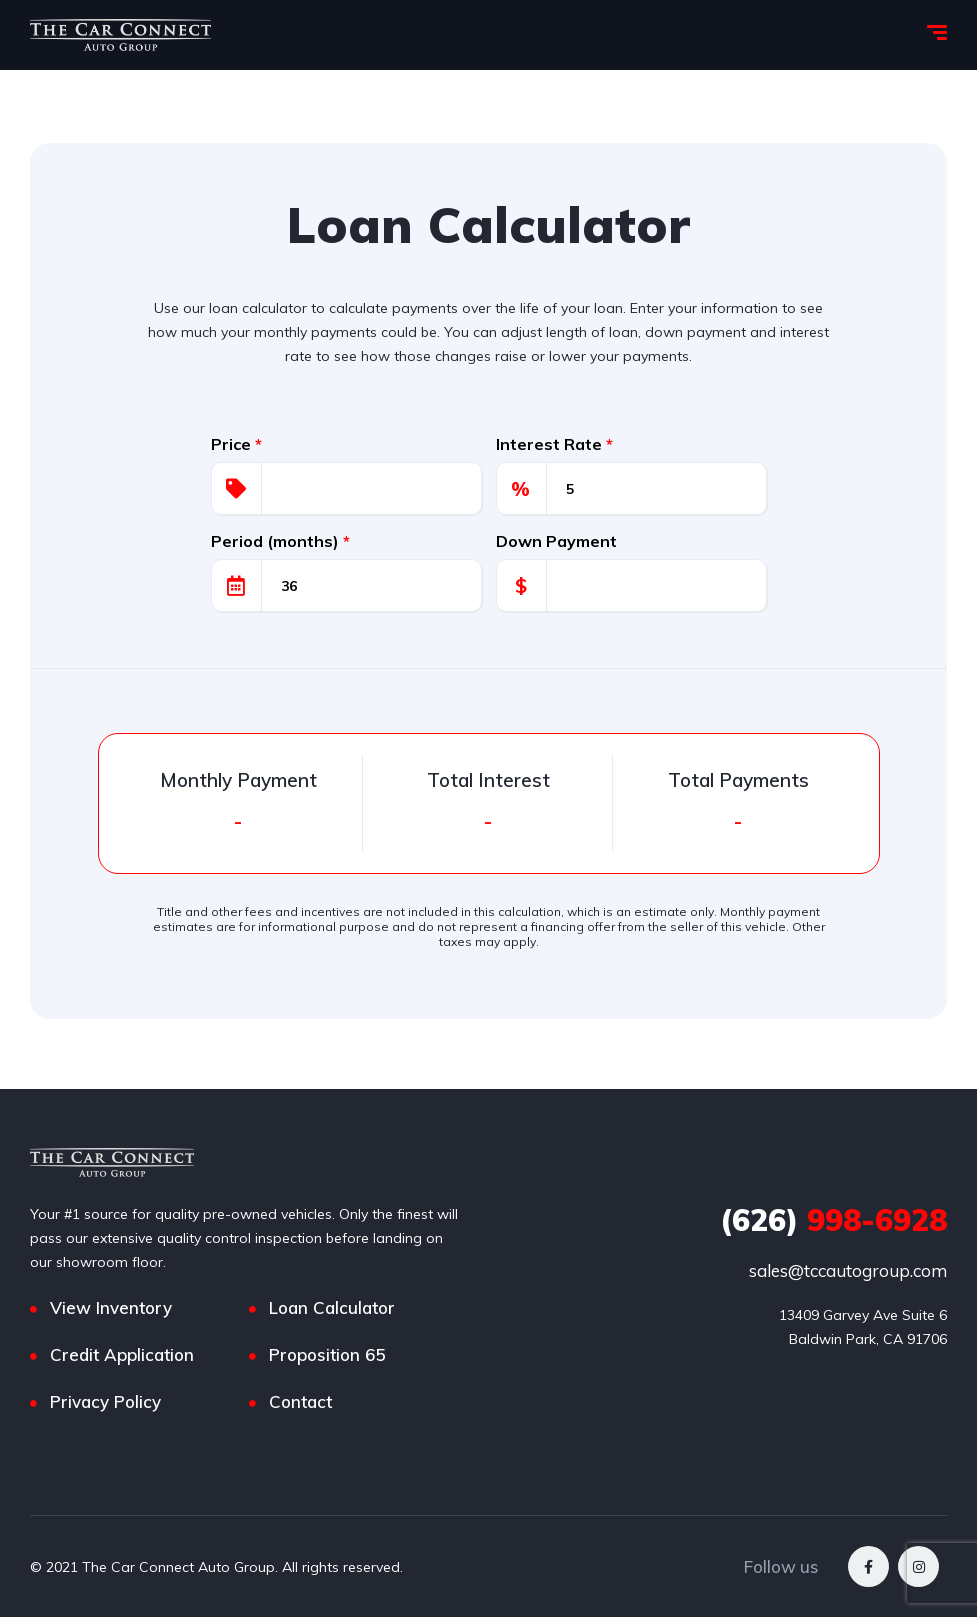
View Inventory (111, 1307)
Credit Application (122, 1354)
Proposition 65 (327, 1354)
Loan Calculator (332, 1307)
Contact (300, 1401)
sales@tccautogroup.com (848, 1270)
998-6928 (833, 1220)
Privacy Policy (105, 1401)
